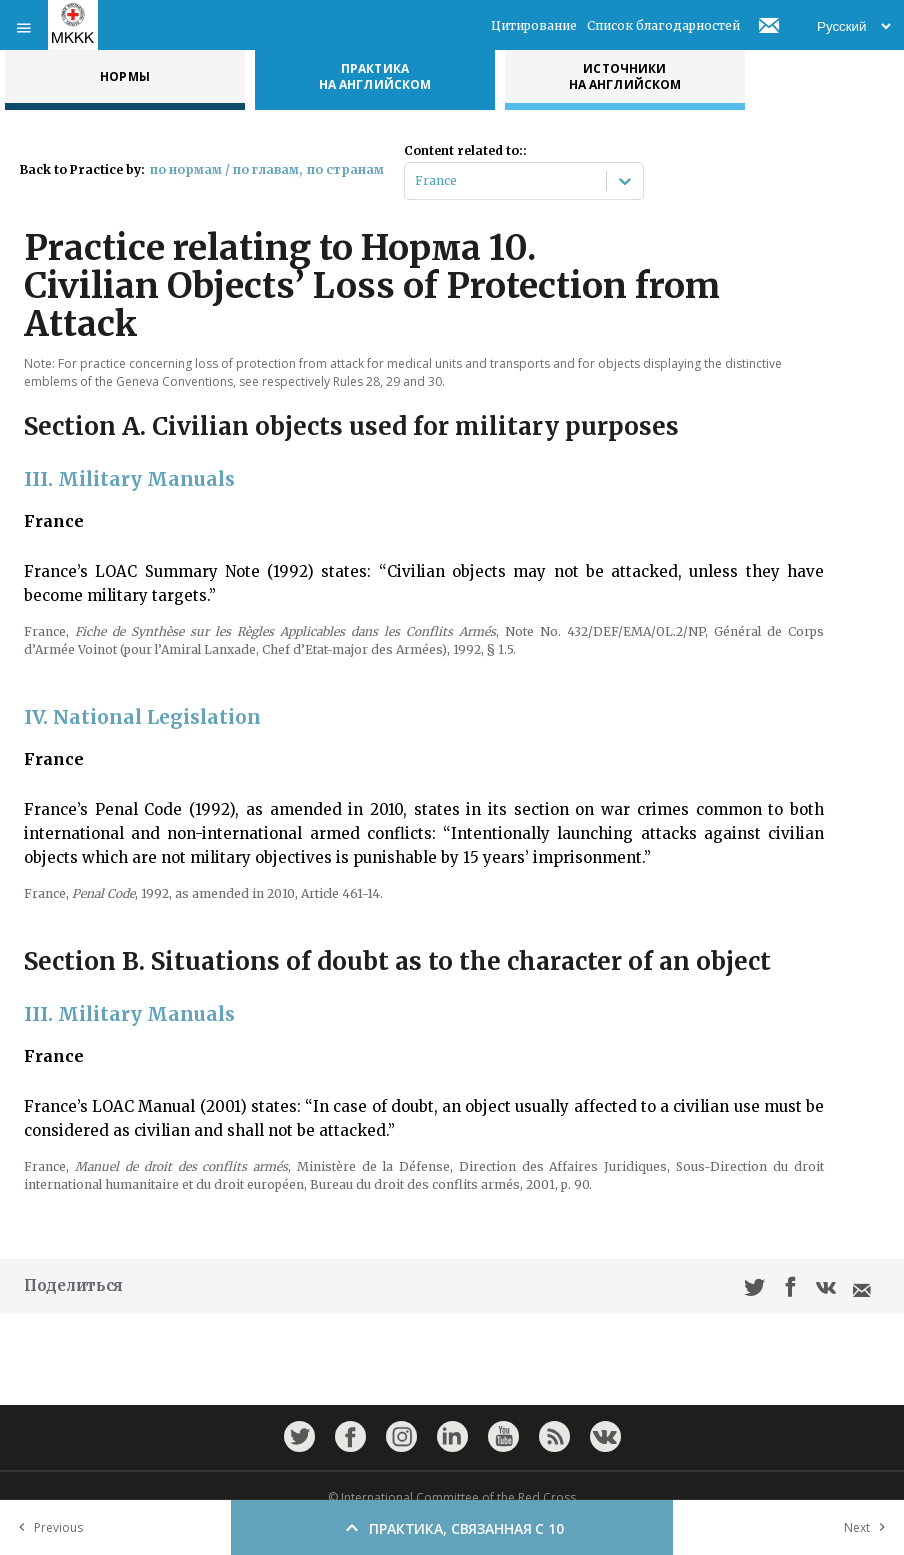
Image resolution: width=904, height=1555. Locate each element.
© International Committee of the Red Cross (452, 1497)
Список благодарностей (663, 25)
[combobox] (416, 181)
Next (869, 1527)
